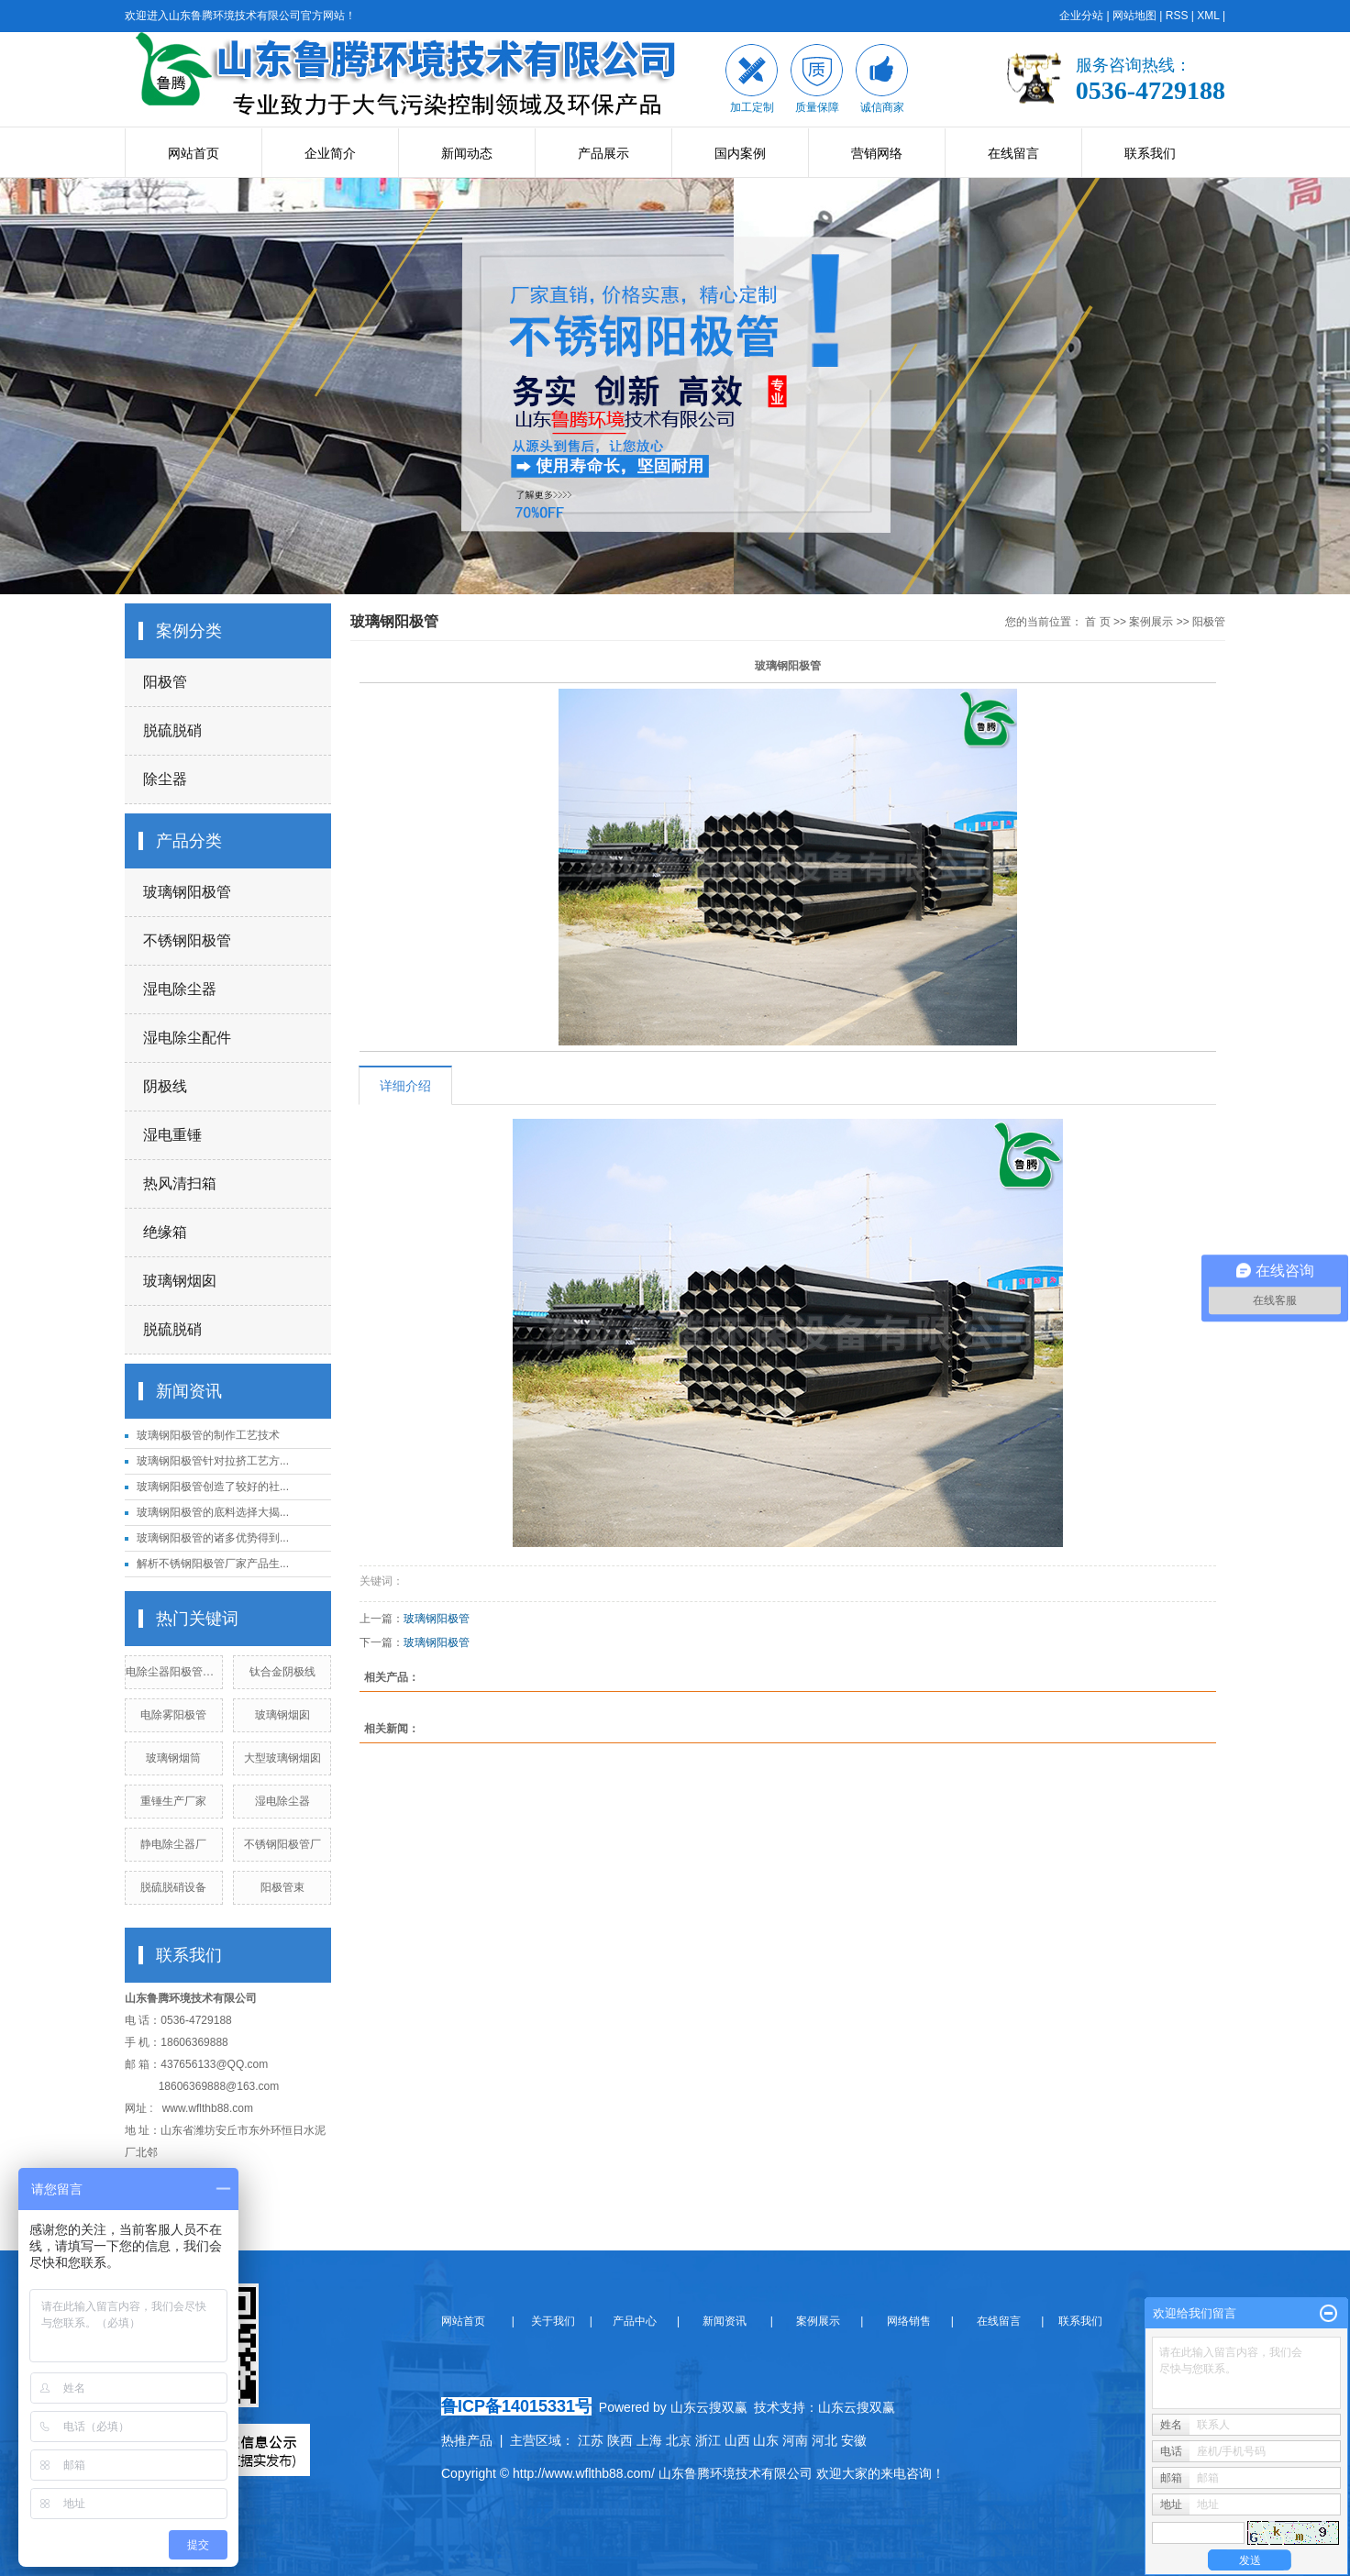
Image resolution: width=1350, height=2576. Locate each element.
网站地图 (1134, 15)
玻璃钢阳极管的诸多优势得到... (213, 1537)
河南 (795, 2440)
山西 (737, 2440)
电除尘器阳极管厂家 (175, 1671)
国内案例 (740, 153)
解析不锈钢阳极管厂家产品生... (213, 1563)
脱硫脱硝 (172, 730)
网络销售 (910, 2321)
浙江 (708, 2440)
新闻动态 (466, 153)
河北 (824, 2440)
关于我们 (558, 2321)
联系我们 (1150, 153)
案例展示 (1151, 621)
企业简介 (330, 153)
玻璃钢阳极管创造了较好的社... (213, 1486)
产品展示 (603, 153)
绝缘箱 (165, 1232)
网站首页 (193, 153)
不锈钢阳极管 (187, 940)
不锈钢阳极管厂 (282, 1844)
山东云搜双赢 (856, 2407)
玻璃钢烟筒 (173, 1758)
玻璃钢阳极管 (187, 892)
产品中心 (636, 2321)
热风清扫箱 (179, 1183)
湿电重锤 (172, 1135)
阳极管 (165, 682)
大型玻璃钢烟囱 (282, 1758)
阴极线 (165, 1086)
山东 (766, 2440)
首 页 (1097, 621)
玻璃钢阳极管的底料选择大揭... (213, 1512)
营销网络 (876, 153)
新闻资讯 (723, 2321)
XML (1208, 15)
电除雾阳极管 (173, 1714)
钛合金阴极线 (282, 1671)
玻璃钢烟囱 (179, 1280)
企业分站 (1081, 15)
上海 (649, 2440)
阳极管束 (282, 1887)
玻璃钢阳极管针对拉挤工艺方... (213, 1460)
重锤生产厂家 (173, 1801)
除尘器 (165, 779)
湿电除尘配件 (187, 1037)
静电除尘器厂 (173, 1844)
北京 (679, 2440)
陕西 (620, 2440)
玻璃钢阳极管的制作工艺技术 (208, 1435)
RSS (1177, 15)
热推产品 (466, 2440)
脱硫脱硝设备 (173, 1887)
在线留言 (1013, 153)
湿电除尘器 (179, 989)
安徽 (854, 2440)
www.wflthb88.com (207, 2108)
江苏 (590, 2440)
